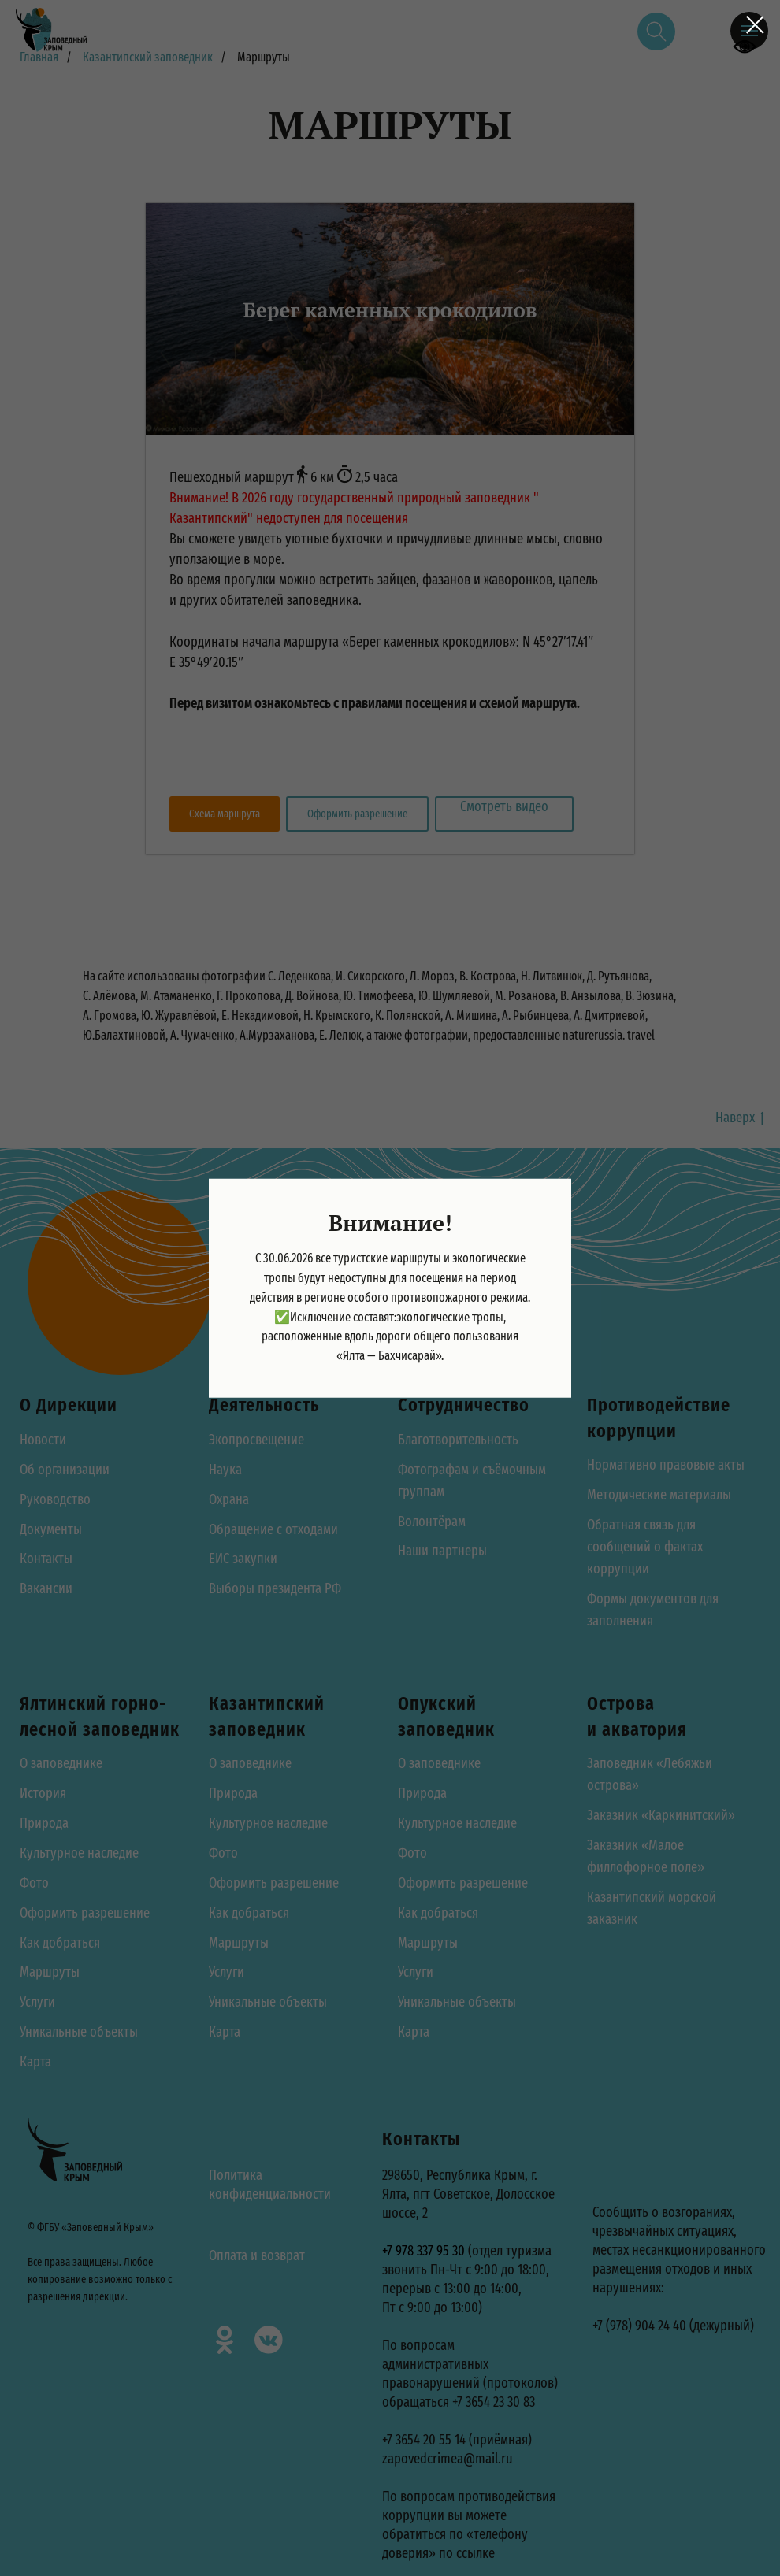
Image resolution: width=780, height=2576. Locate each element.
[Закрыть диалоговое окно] (755, 25)
